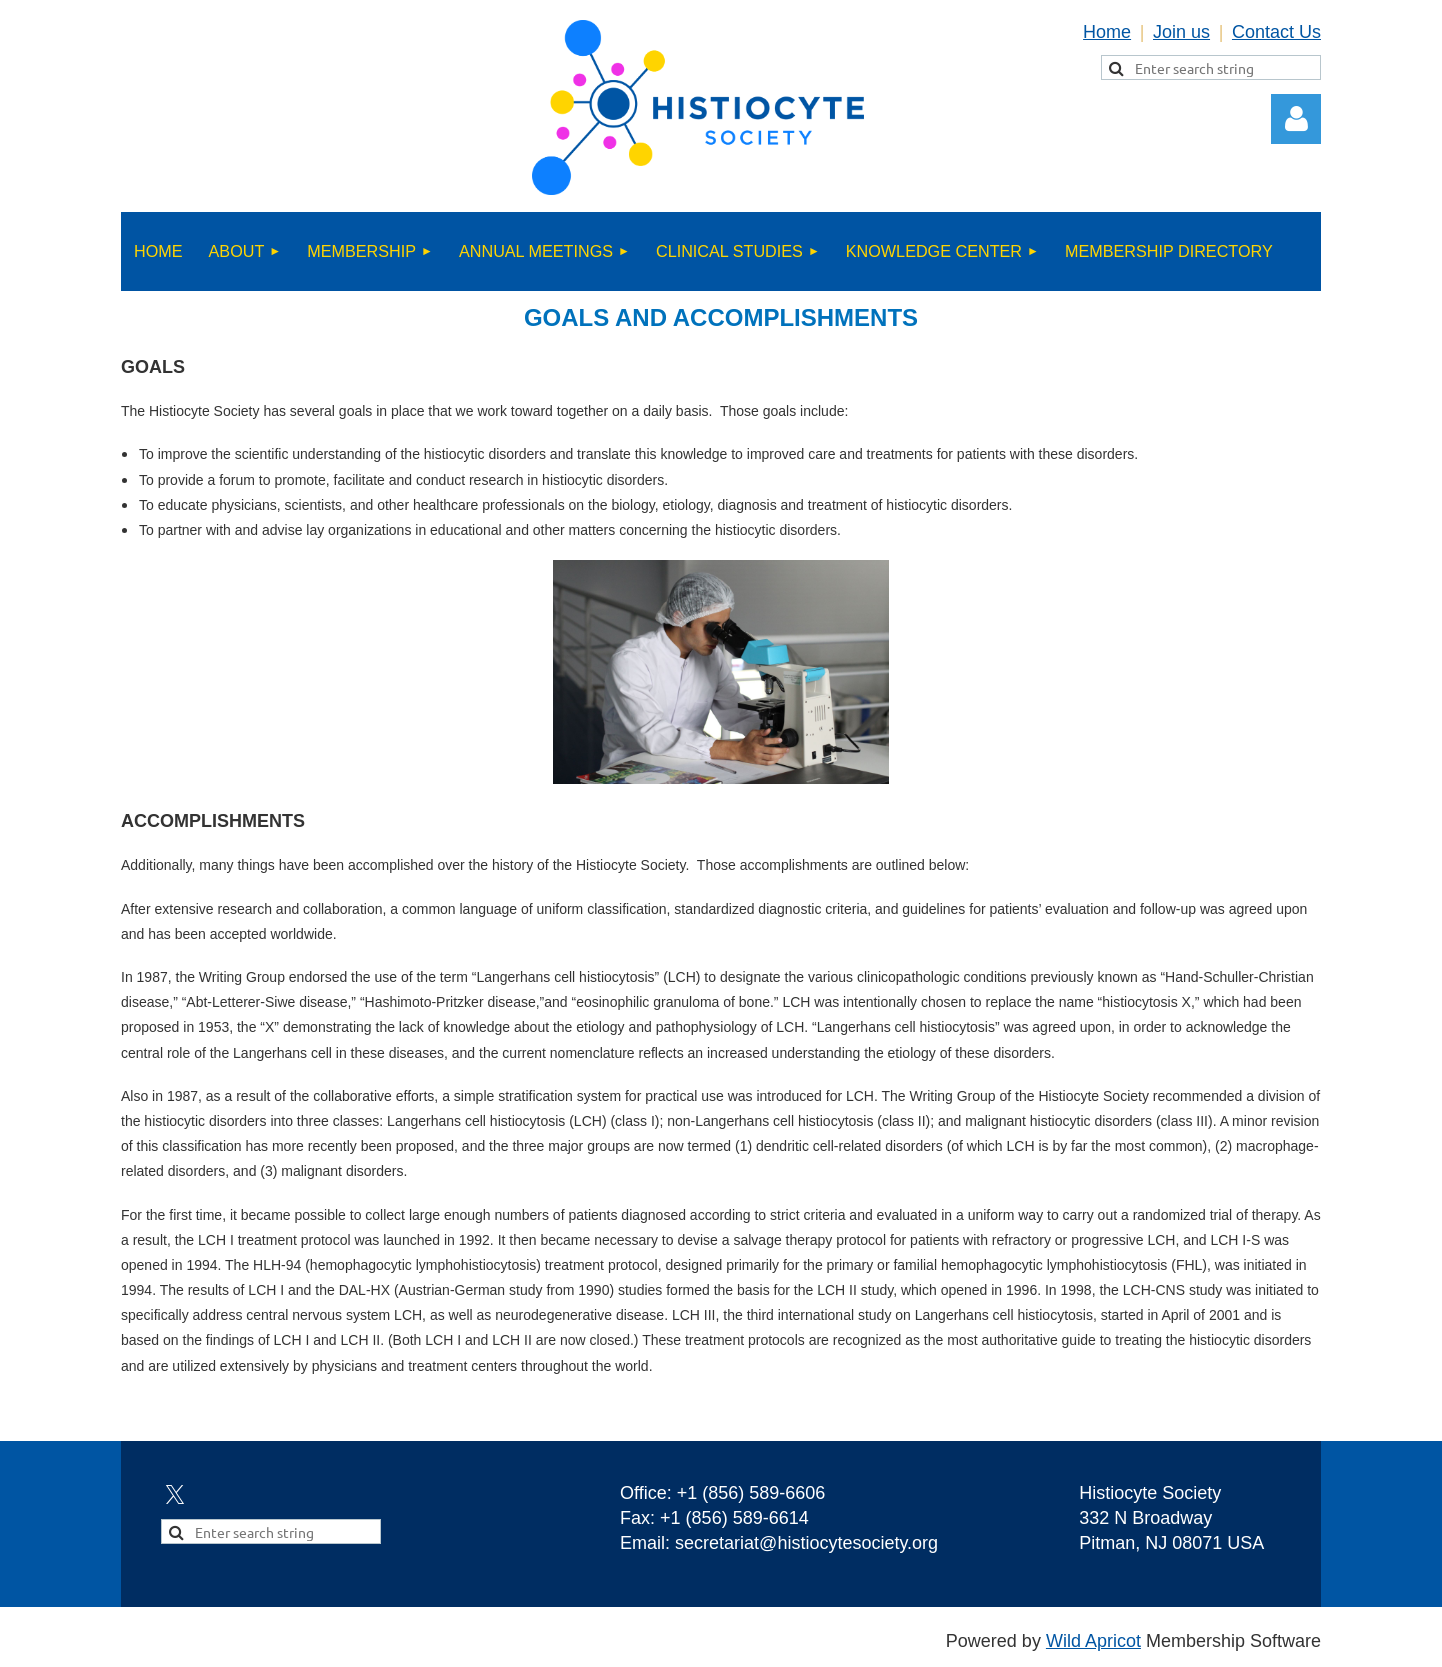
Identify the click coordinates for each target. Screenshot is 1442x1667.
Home (1107, 32)
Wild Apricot (1093, 1641)
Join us (1181, 32)
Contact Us (1276, 32)
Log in (1296, 119)
